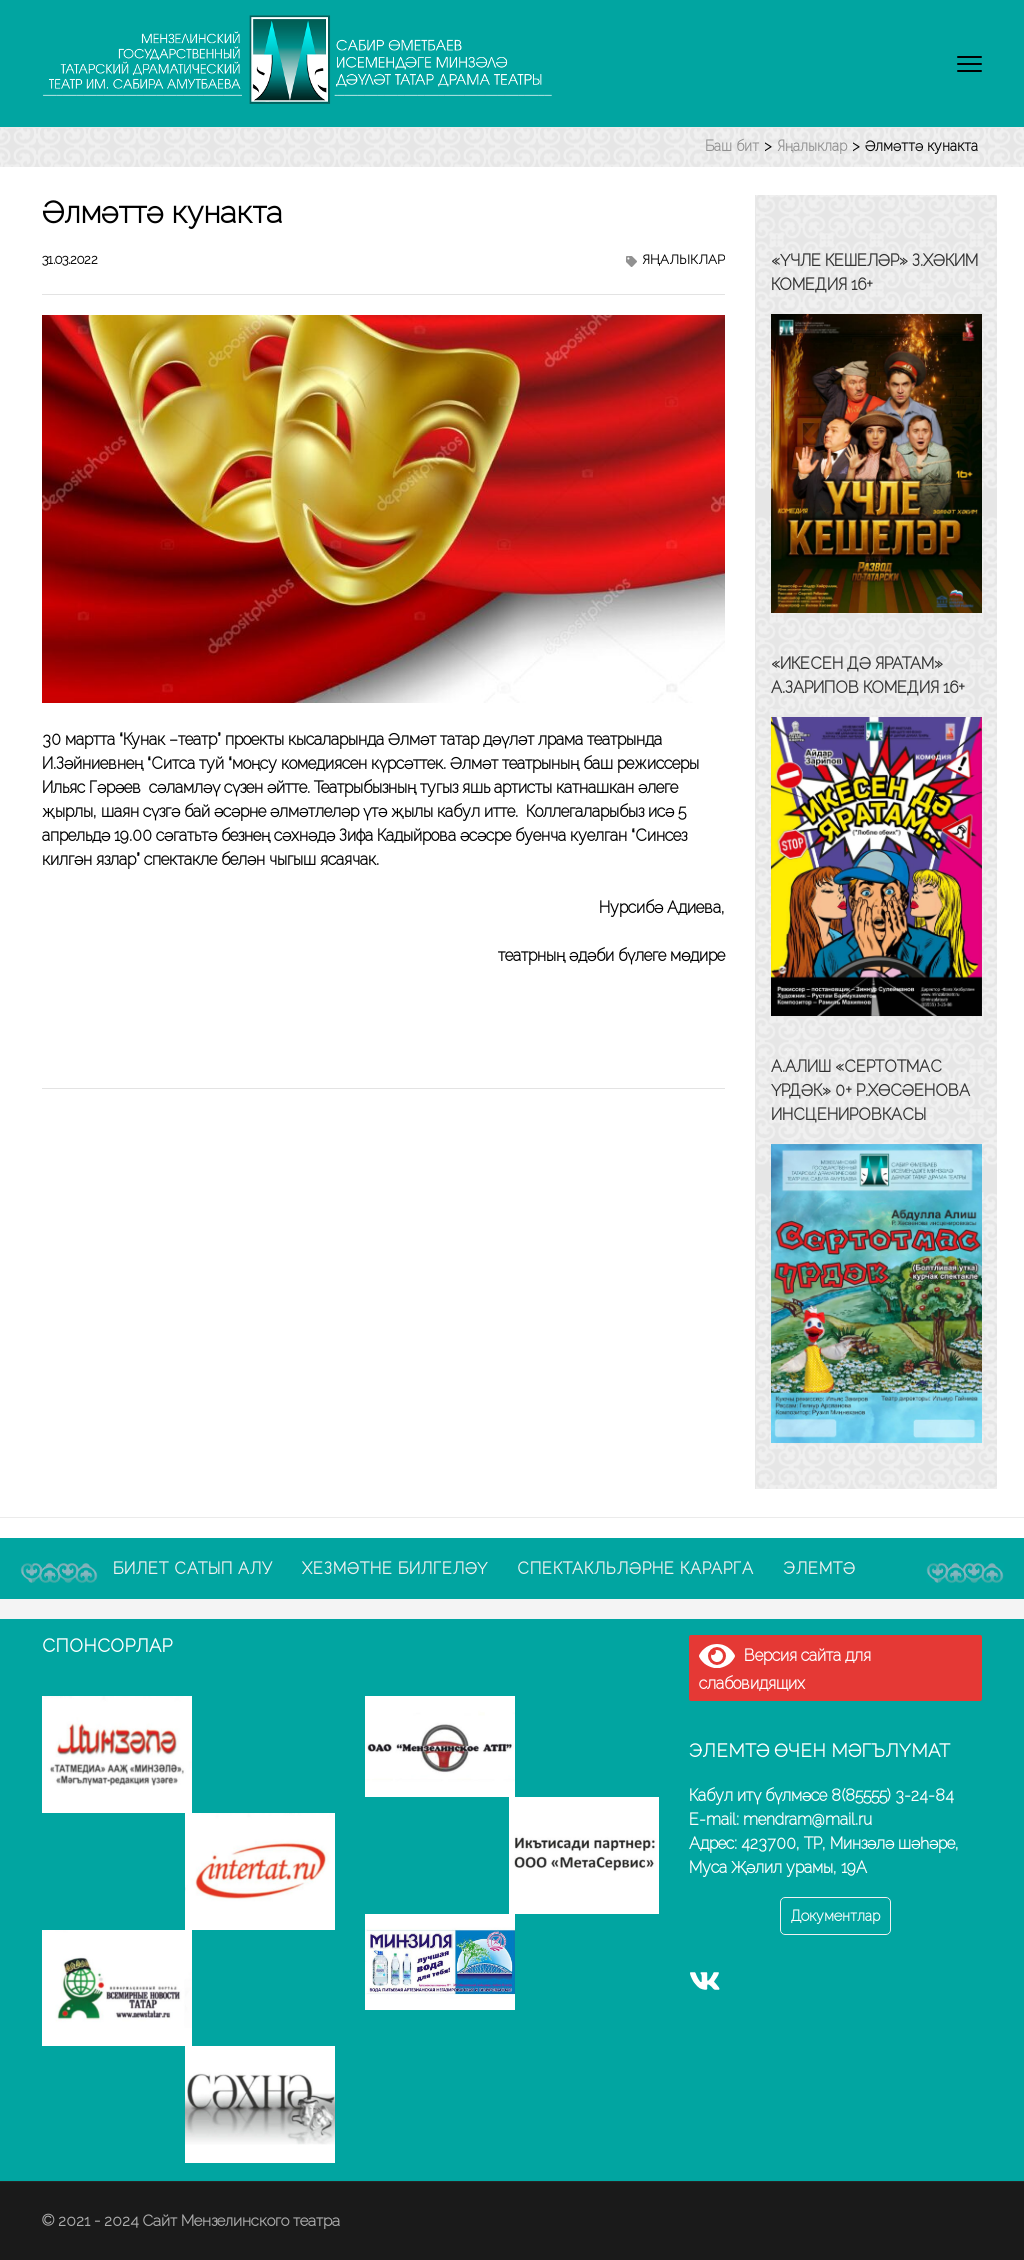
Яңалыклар (683, 259)
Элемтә (819, 1568)
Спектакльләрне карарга (635, 1568)
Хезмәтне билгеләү (395, 1568)
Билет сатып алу (193, 1568)
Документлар (835, 1916)
